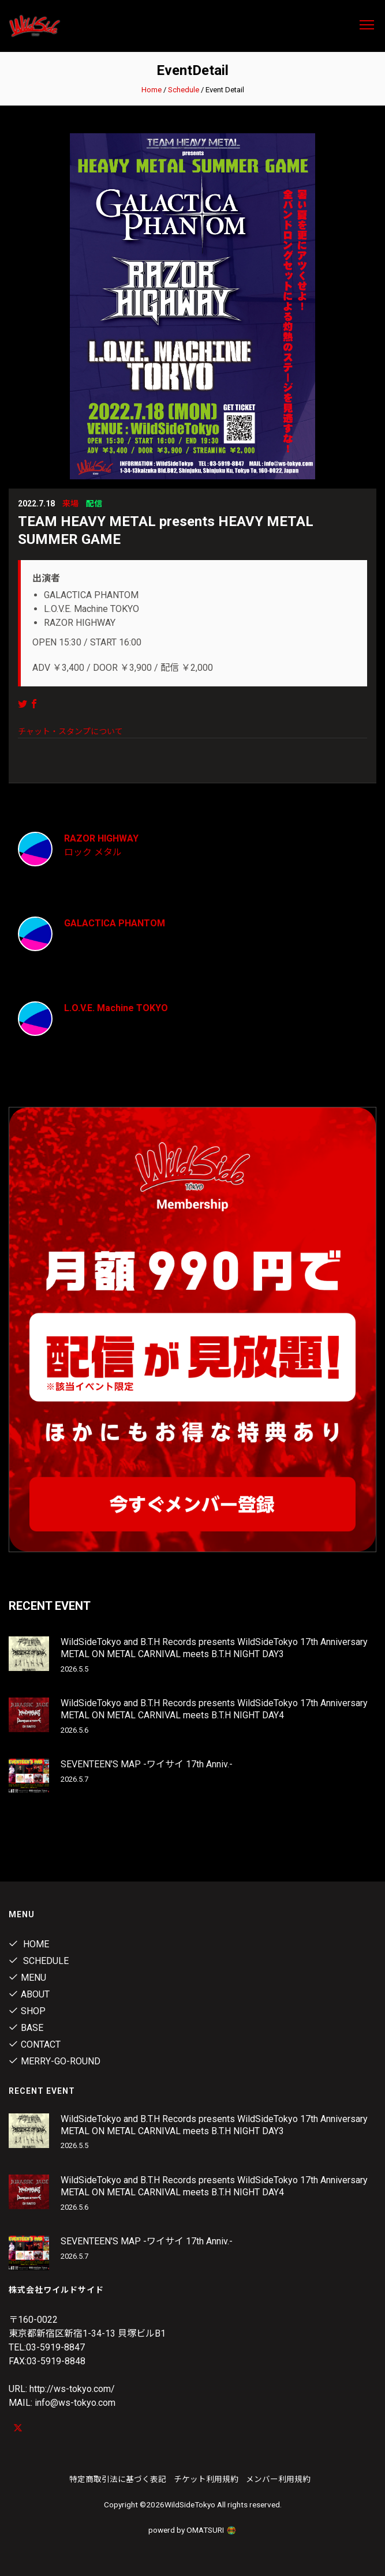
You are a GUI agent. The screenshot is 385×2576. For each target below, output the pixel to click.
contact (35, 2044)
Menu (27, 1977)
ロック (78, 852)
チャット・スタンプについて (70, 731)
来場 (70, 503)
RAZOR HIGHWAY (101, 838)
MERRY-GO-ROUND (54, 2061)
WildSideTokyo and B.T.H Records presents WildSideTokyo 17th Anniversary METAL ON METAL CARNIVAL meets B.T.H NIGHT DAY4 (214, 1709)
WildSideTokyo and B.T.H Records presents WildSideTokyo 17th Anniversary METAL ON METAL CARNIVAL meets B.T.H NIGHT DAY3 (214, 1647)
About (29, 1994)
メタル (108, 852)
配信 (94, 503)
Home (151, 89)
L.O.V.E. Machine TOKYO (116, 1007)
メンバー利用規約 (278, 2479)
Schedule (183, 89)
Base (26, 2027)
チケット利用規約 (206, 2479)
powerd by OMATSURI (192, 2529)
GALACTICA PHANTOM (114, 923)
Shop (27, 2011)
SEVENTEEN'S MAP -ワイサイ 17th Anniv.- (147, 1764)
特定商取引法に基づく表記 (117, 2479)
